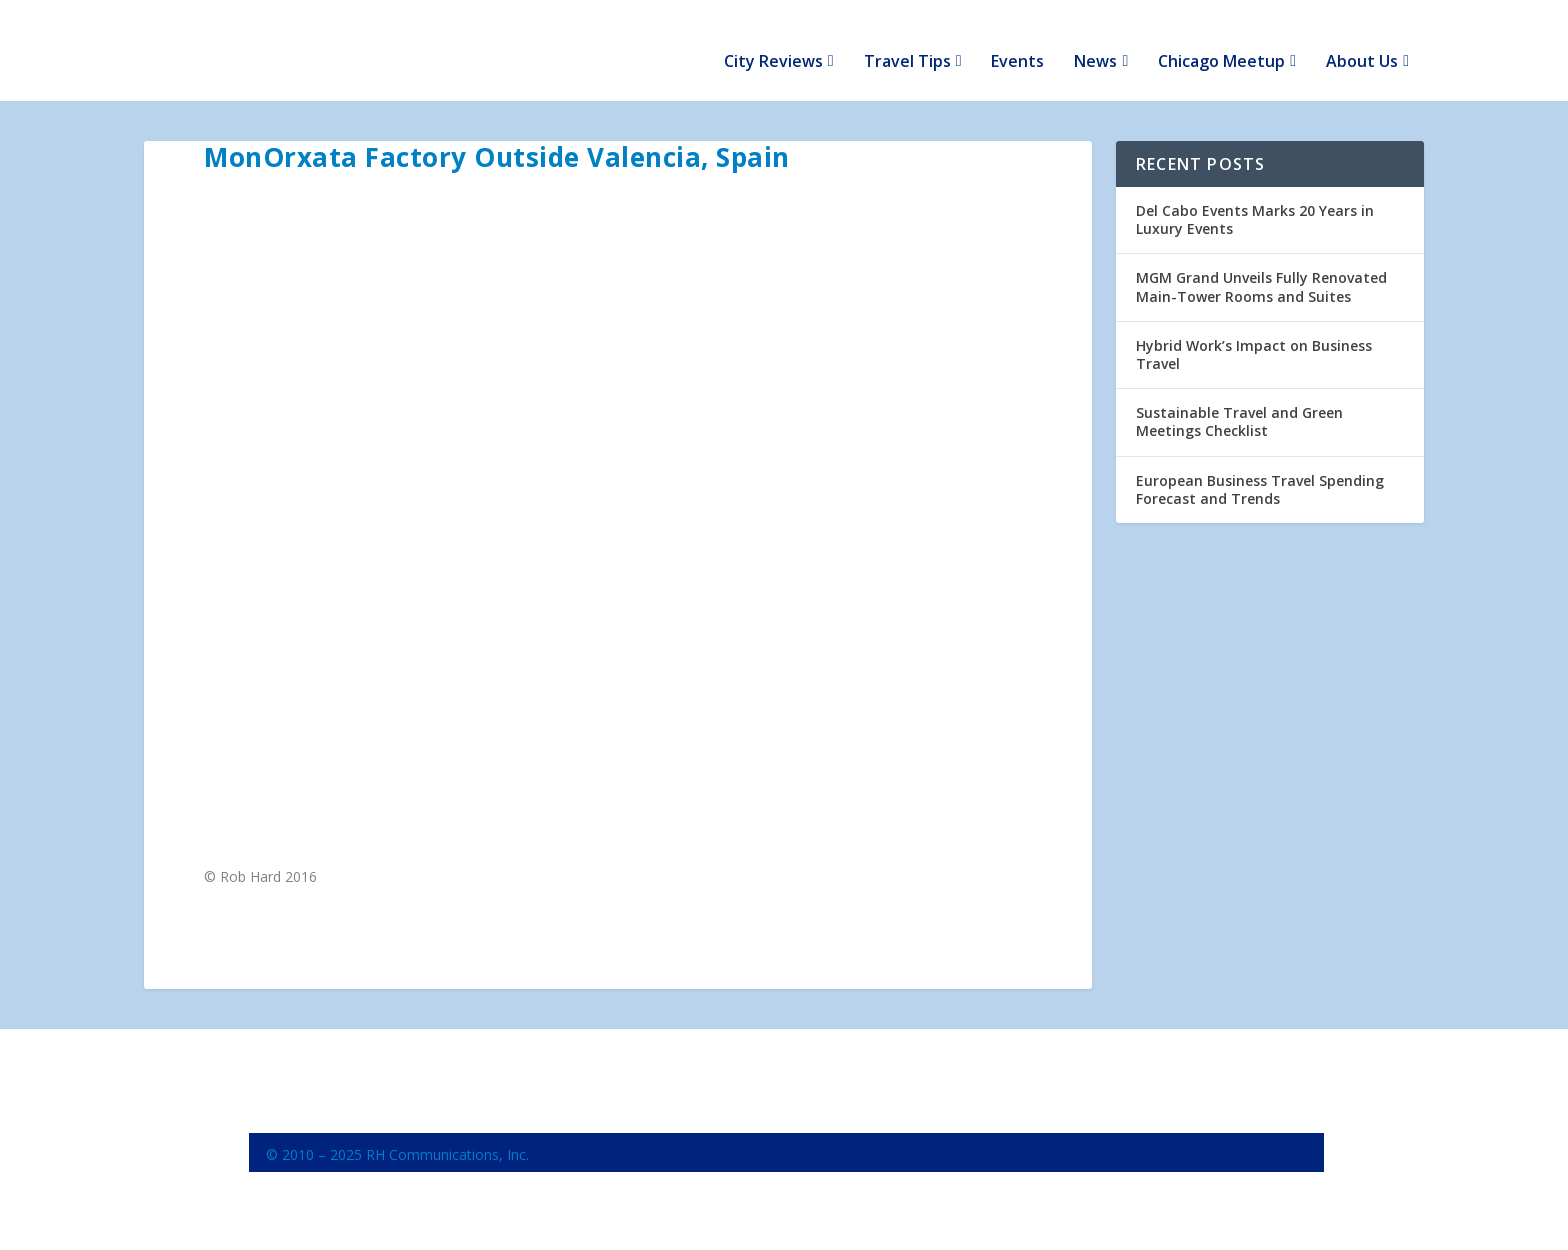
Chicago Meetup (1221, 41)
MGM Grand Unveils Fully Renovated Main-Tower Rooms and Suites (1261, 265)
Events (1017, 41)
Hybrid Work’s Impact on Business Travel (1254, 333)
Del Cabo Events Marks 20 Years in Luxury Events (1255, 198)
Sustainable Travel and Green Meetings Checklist (1239, 400)
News (1095, 41)
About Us (1362, 41)
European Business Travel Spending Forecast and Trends (1260, 467)
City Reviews (773, 41)
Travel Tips (907, 41)
